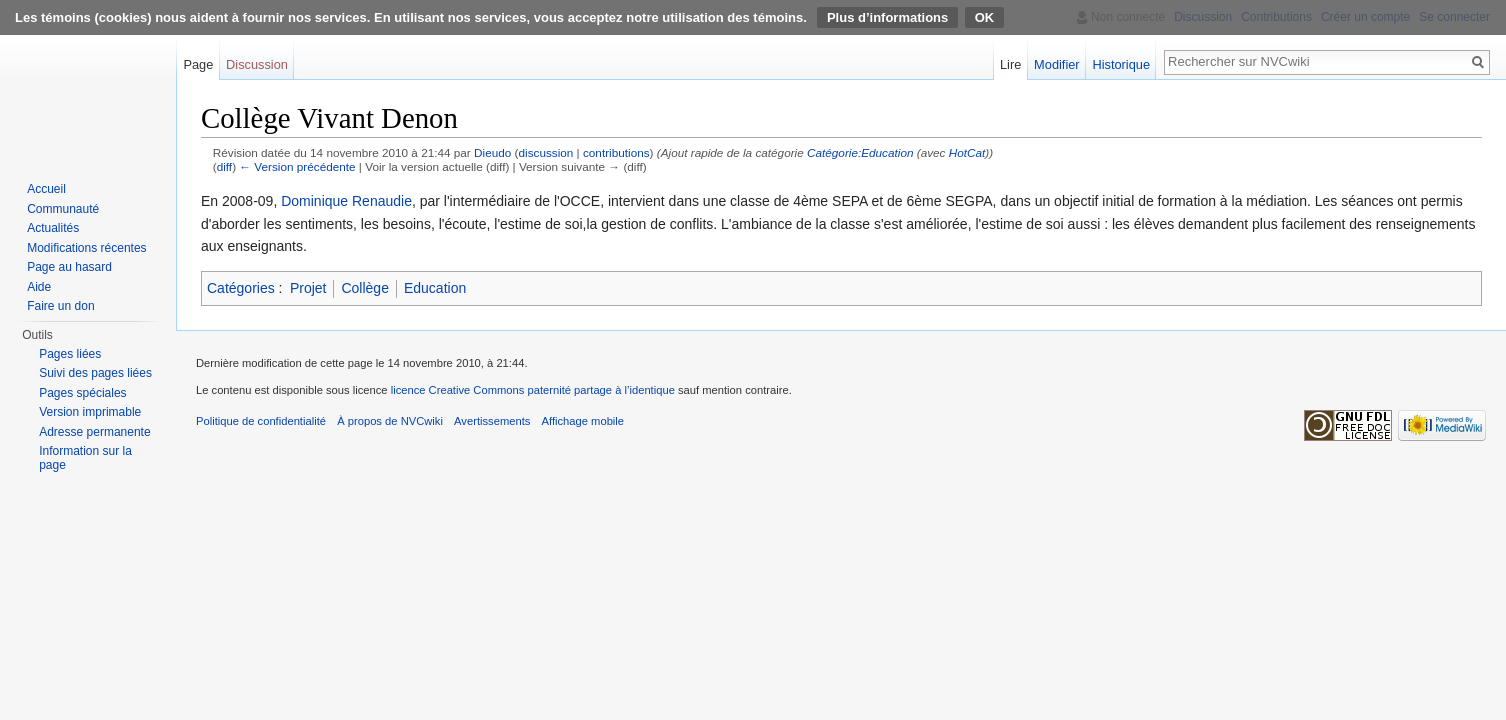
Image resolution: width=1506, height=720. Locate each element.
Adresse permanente (94, 432)
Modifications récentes (86, 248)
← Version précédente (297, 166)
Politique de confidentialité (261, 421)
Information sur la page (85, 458)
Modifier (1057, 64)
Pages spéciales (82, 393)
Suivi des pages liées (95, 373)
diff (224, 166)
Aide (39, 287)
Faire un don (60, 306)
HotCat (967, 152)
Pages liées (70, 354)
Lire (1010, 64)
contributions (616, 152)
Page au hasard (69, 267)
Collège (364, 288)
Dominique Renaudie (346, 201)
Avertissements (492, 421)
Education (435, 288)
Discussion (257, 64)
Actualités (53, 228)
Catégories (241, 288)
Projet (308, 288)
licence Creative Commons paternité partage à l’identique (533, 390)
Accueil (46, 189)
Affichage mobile (583, 421)
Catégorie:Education (860, 152)
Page (198, 64)
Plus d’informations (887, 17)
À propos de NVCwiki (390, 421)
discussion (545, 152)
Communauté (63, 209)
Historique (1121, 64)
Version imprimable (90, 412)
